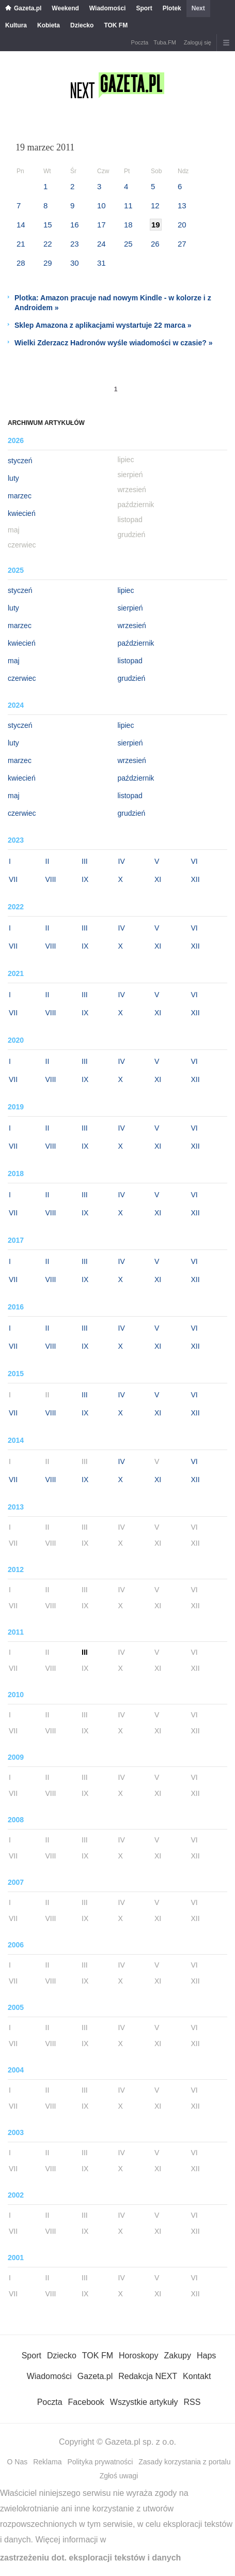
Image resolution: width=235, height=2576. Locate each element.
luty (13, 478)
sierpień (130, 608)
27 (182, 243)
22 (47, 243)
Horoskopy (138, 2355)
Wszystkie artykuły (144, 2402)
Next (198, 8)
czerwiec (22, 678)
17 (101, 224)
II (47, 861)
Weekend (65, 8)
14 (21, 224)
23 (74, 243)
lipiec (126, 590)
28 (21, 262)
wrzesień (132, 625)
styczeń (20, 460)
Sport (144, 8)
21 (21, 243)
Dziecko (81, 25)
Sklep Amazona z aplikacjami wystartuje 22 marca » (103, 325)
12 (155, 205)
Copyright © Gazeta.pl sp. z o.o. (117, 2441)
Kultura (16, 25)
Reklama (47, 2462)
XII (195, 879)
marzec (20, 496)
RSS (191, 2402)
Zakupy (177, 2355)
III (85, 861)
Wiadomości (107, 8)
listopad (130, 661)
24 (101, 243)
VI (194, 861)
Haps (206, 2355)
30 (74, 262)
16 (74, 224)
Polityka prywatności (100, 2462)
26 (155, 243)
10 (101, 205)
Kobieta (48, 25)
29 (47, 262)
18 (128, 224)
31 (101, 262)
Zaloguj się (197, 42)
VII (13, 879)
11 (128, 205)
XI (157, 879)
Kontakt (197, 2376)
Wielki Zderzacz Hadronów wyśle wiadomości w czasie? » (113, 343)
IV (121, 861)
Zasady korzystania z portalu (184, 2462)
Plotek (172, 8)
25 (128, 243)
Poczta (140, 42)
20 (182, 224)
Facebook (86, 2402)
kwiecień (22, 513)
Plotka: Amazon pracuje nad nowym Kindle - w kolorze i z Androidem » (112, 303)
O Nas (17, 2462)
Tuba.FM (164, 42)
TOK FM (116, 25)
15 (47, 224)
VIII (50, 879)
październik (136, 643)
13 (182, 205)
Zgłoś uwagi (119, 2476)
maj (14, 661)
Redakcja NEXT (147, 2376)
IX (85, 879)
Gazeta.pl (27, 8)
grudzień (132, 678)
